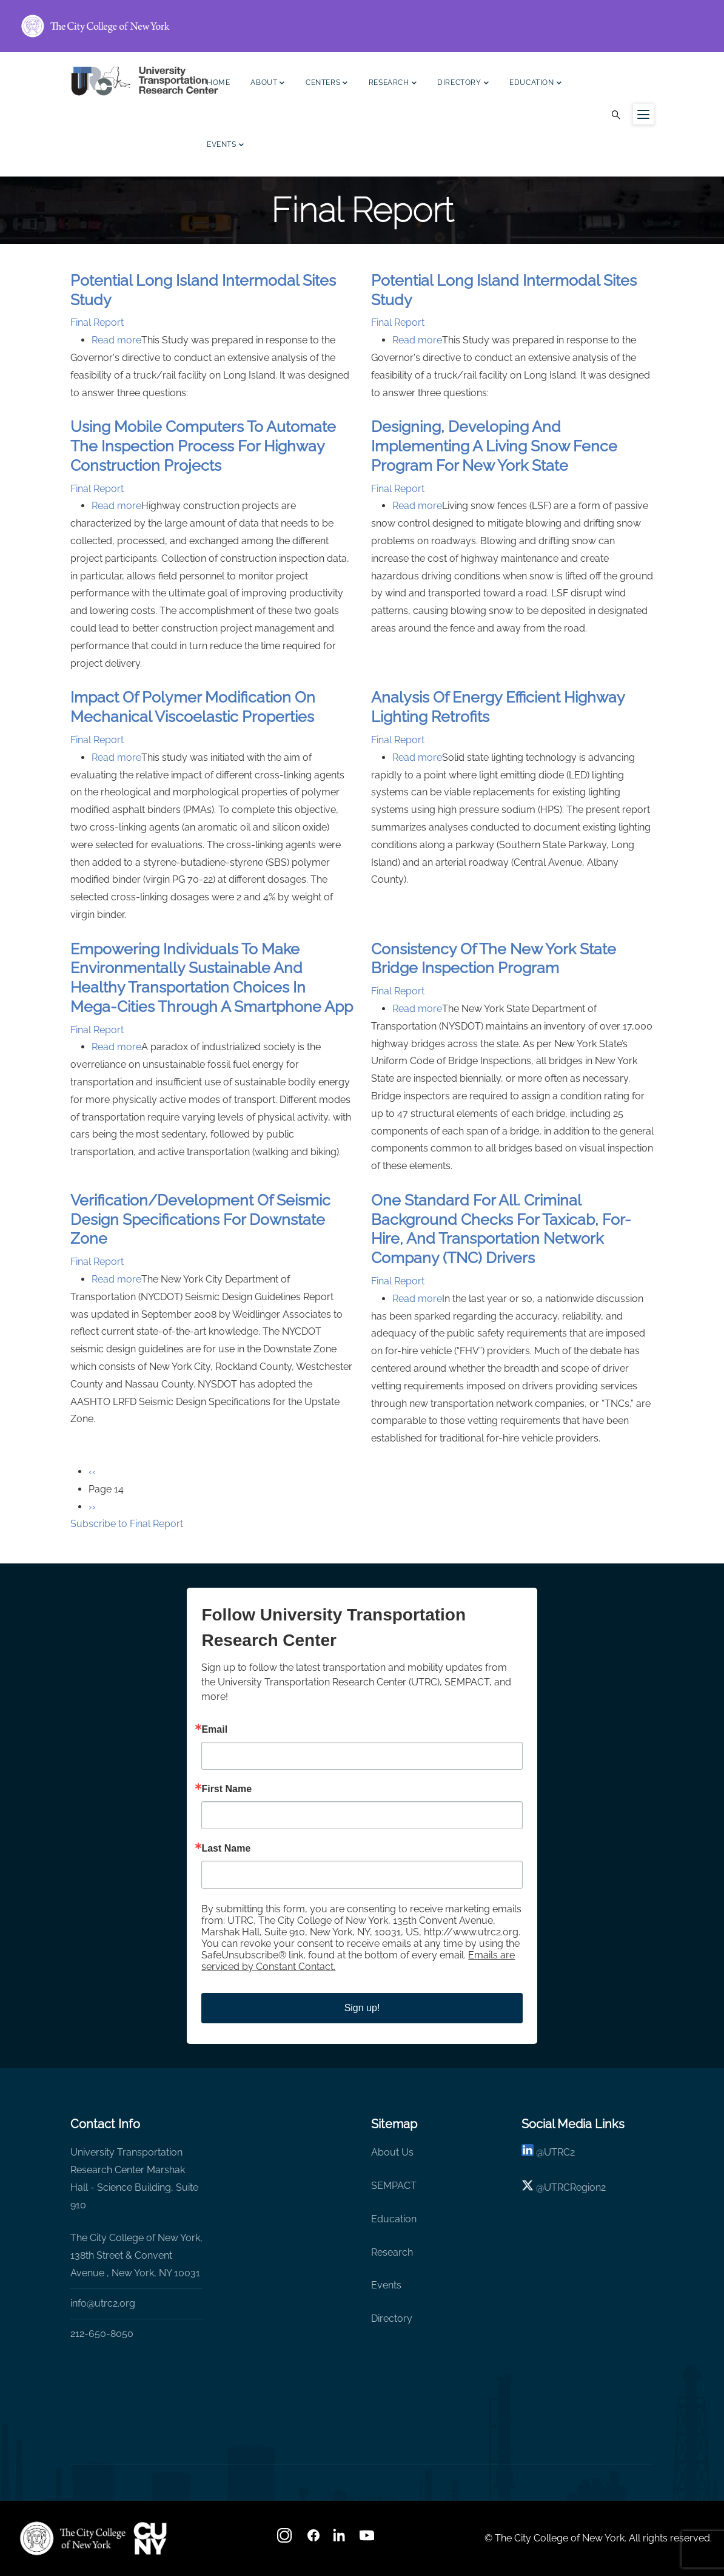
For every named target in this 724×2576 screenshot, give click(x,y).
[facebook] (313, 2539)
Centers (327, 84)
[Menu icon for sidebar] (643, 114)
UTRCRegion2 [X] (575, 2187)
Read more (116, 340)
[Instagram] (285, 2539)
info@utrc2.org (102, 2303)
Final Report (97, 322)
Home (218, 82)
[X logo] (527, 2187)
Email (214, 1730)
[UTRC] (72, 2538)
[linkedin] (527, 2152)
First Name (226, 1789)
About (267, 84)
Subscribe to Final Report (126, 1523)
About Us (392, 2152)
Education (535, 84)
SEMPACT (394, 2185)
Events (225, 146)
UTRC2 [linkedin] (559, 2152)
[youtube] (368, 2539)
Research (393, 84)
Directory (463, 84)
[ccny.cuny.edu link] (362, 26)
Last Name (225, 1848)
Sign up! (362, 2008)
